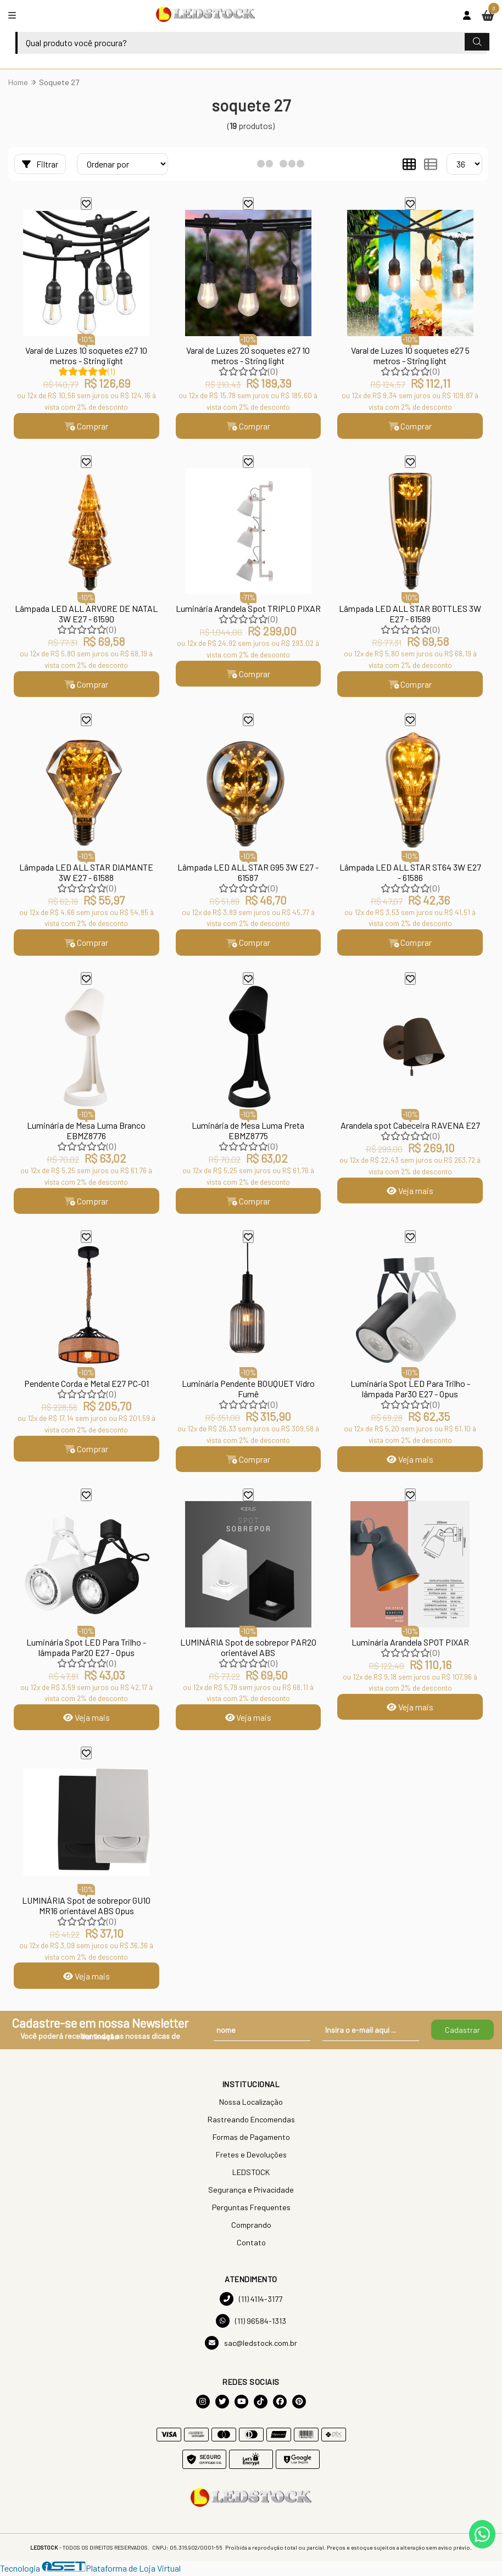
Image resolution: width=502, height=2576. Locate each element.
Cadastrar (462, 2032)
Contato (251, 2245)
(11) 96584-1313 (251, 2323)
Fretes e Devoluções (251, 2157)
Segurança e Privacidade (251, 2192)
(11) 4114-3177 (251, 2302)
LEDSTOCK (251, 2174)
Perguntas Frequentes (251, 2210)
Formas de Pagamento (251, 2139)
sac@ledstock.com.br (251, 2345)
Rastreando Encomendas (251, 2122)
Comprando (251, 2227)
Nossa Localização (251, 2104)
